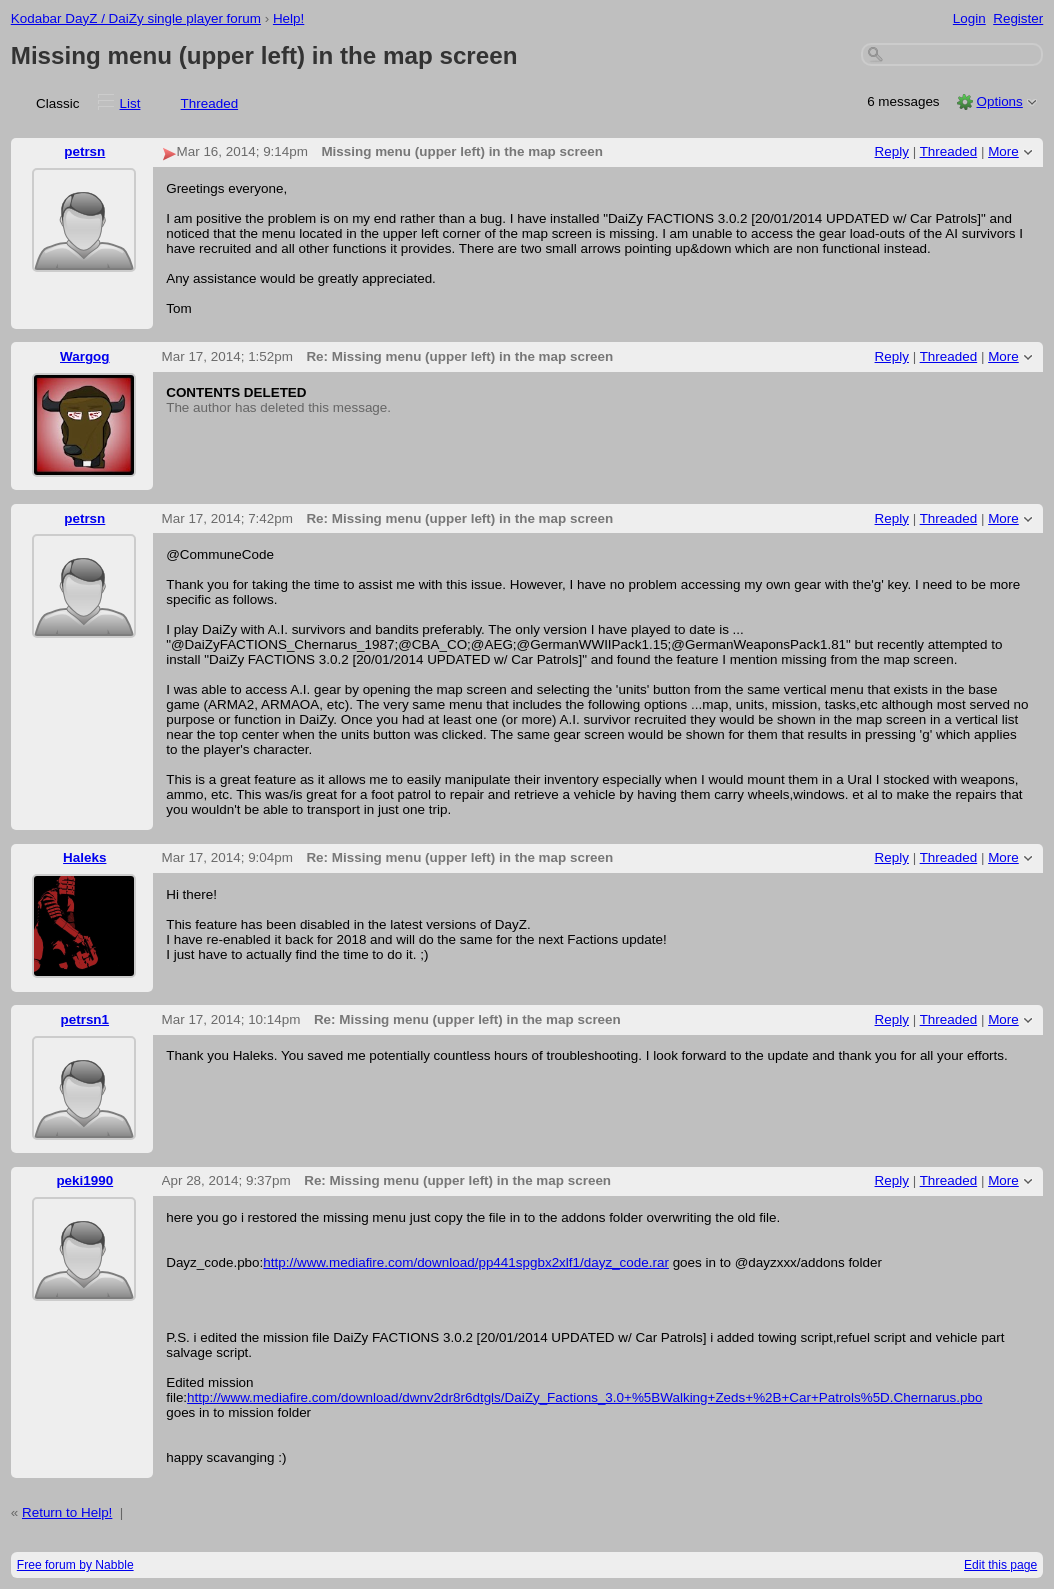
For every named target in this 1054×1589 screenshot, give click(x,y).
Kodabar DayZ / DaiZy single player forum (136, 18)
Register (1018, 18)
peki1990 (84, 1180)
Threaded (210, 103)
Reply (892, 151)
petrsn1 (85, 1019)
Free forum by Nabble (75, 1565)
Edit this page (1000, 1565)
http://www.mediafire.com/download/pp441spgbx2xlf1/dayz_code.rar (466, 1262)
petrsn (84, 151)
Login (969, 18)
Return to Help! (67, 1512)
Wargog (85, 356)
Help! (288, 18)
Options (999, 101)
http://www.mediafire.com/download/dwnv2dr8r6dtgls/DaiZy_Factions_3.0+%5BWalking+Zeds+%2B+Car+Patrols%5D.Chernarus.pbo (584, 1397)
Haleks (84, 857)
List (130, 103)
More (1003, 151)
